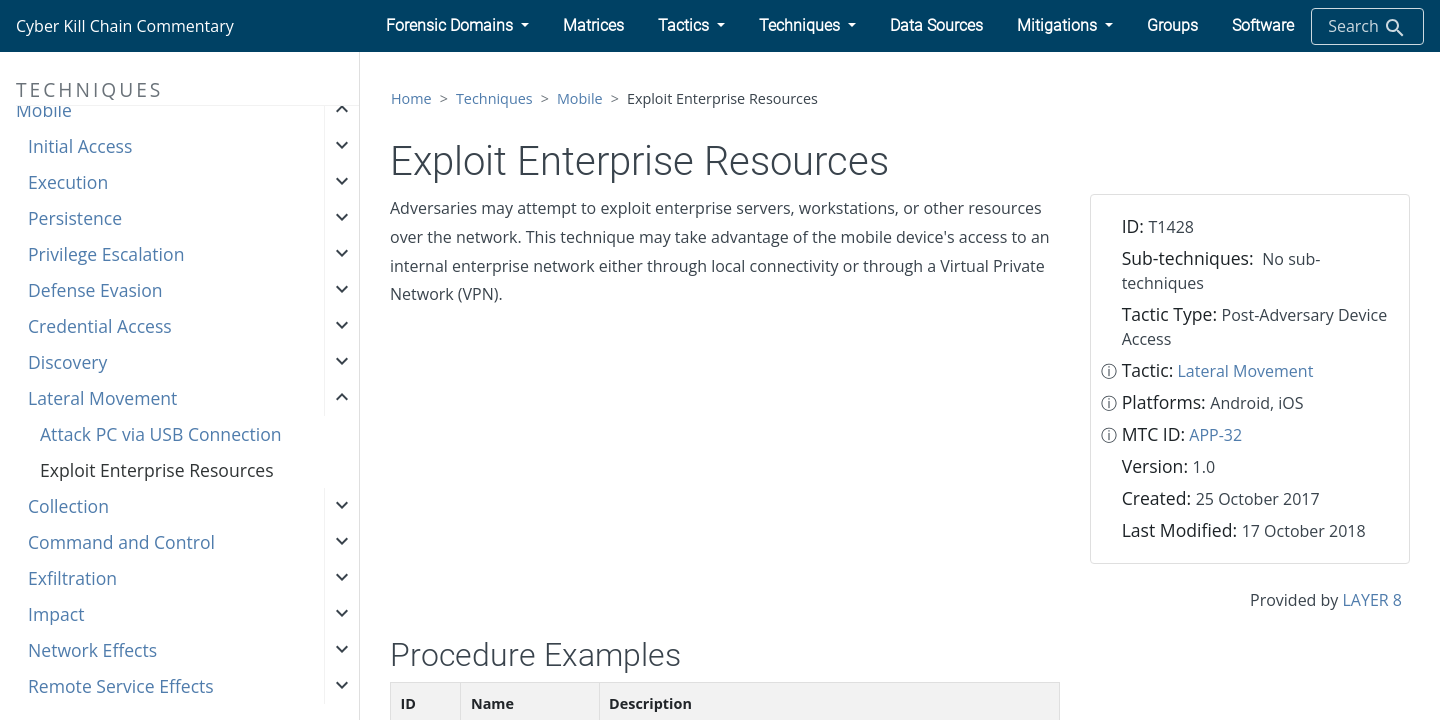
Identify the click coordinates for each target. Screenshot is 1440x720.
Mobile (44, 110)
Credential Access (100, 326)
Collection (68, 506)
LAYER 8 (1372, 600)
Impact (56, 614)
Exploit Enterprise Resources (157, 470)
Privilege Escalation (106, 254)
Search (1367, 27)
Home (411, 98)
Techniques (494, 98)
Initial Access (80, 146)
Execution (68, 182)
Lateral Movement (102, 398)
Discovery (67, 362)
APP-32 (1215, 435)
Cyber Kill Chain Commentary (125, 26)
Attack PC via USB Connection (161, 434)
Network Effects (92, 650)
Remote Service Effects (121, 686)
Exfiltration (72, 578)
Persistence (75, 218)
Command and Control (121, 542)
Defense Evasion (95, 290)
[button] (457, 26)
